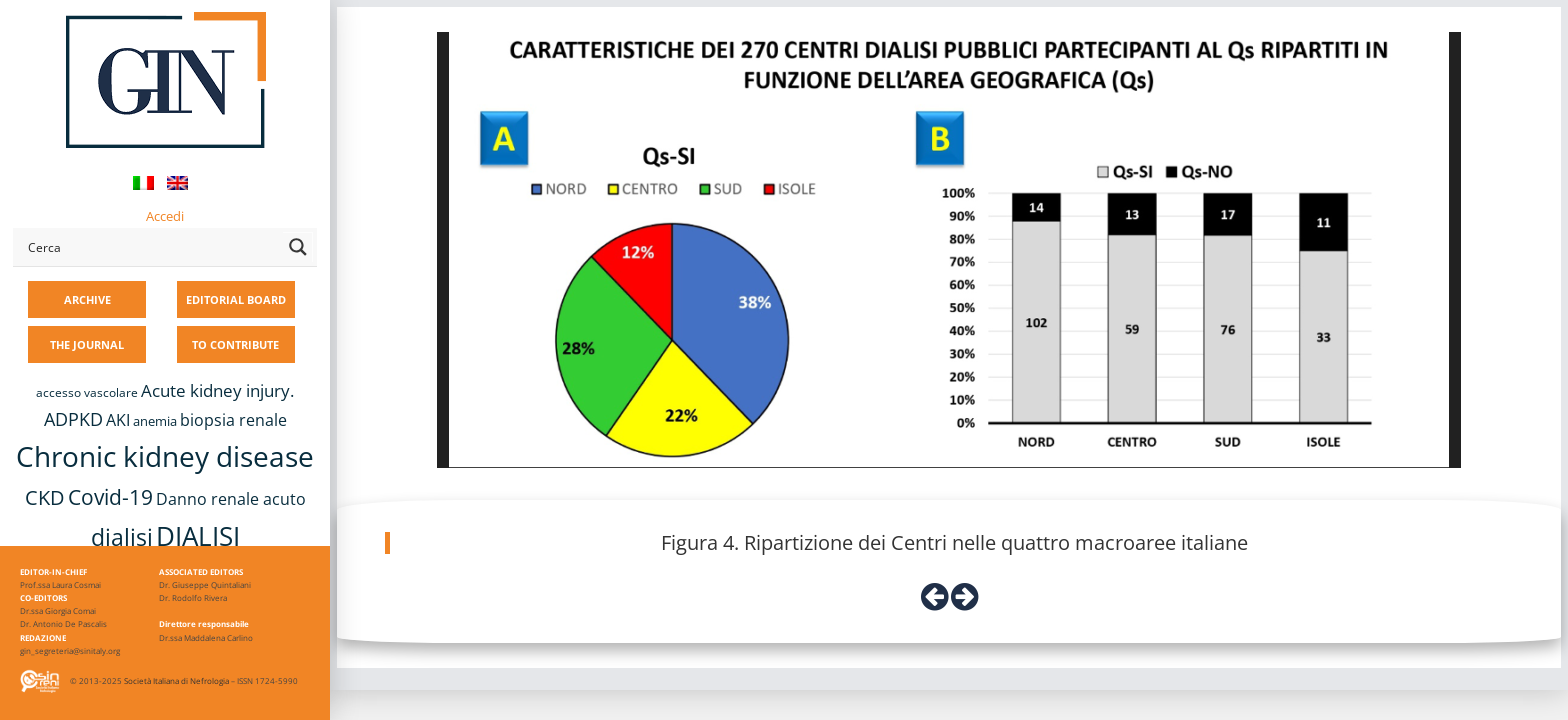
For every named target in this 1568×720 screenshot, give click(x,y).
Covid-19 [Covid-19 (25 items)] (110, 497)
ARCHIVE (87, 299)
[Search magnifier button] (298, 247)
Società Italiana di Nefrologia (176, 680)
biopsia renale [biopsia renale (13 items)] (233, 420)
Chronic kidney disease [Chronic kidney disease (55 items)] (165, 456)
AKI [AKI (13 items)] (118, 420)
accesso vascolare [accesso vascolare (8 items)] (87, 392)
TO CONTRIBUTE (235, 344)
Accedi (165, 216)
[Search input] (151, 247)
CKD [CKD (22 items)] (45, 497)
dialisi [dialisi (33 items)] (122, 537)
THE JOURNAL (87, 344)
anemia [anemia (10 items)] (155, 421)
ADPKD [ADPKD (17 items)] (73, 419)
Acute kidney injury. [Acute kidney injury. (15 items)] (217, 390)
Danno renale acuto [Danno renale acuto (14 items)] (231, 499)
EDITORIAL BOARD (236, 299)
